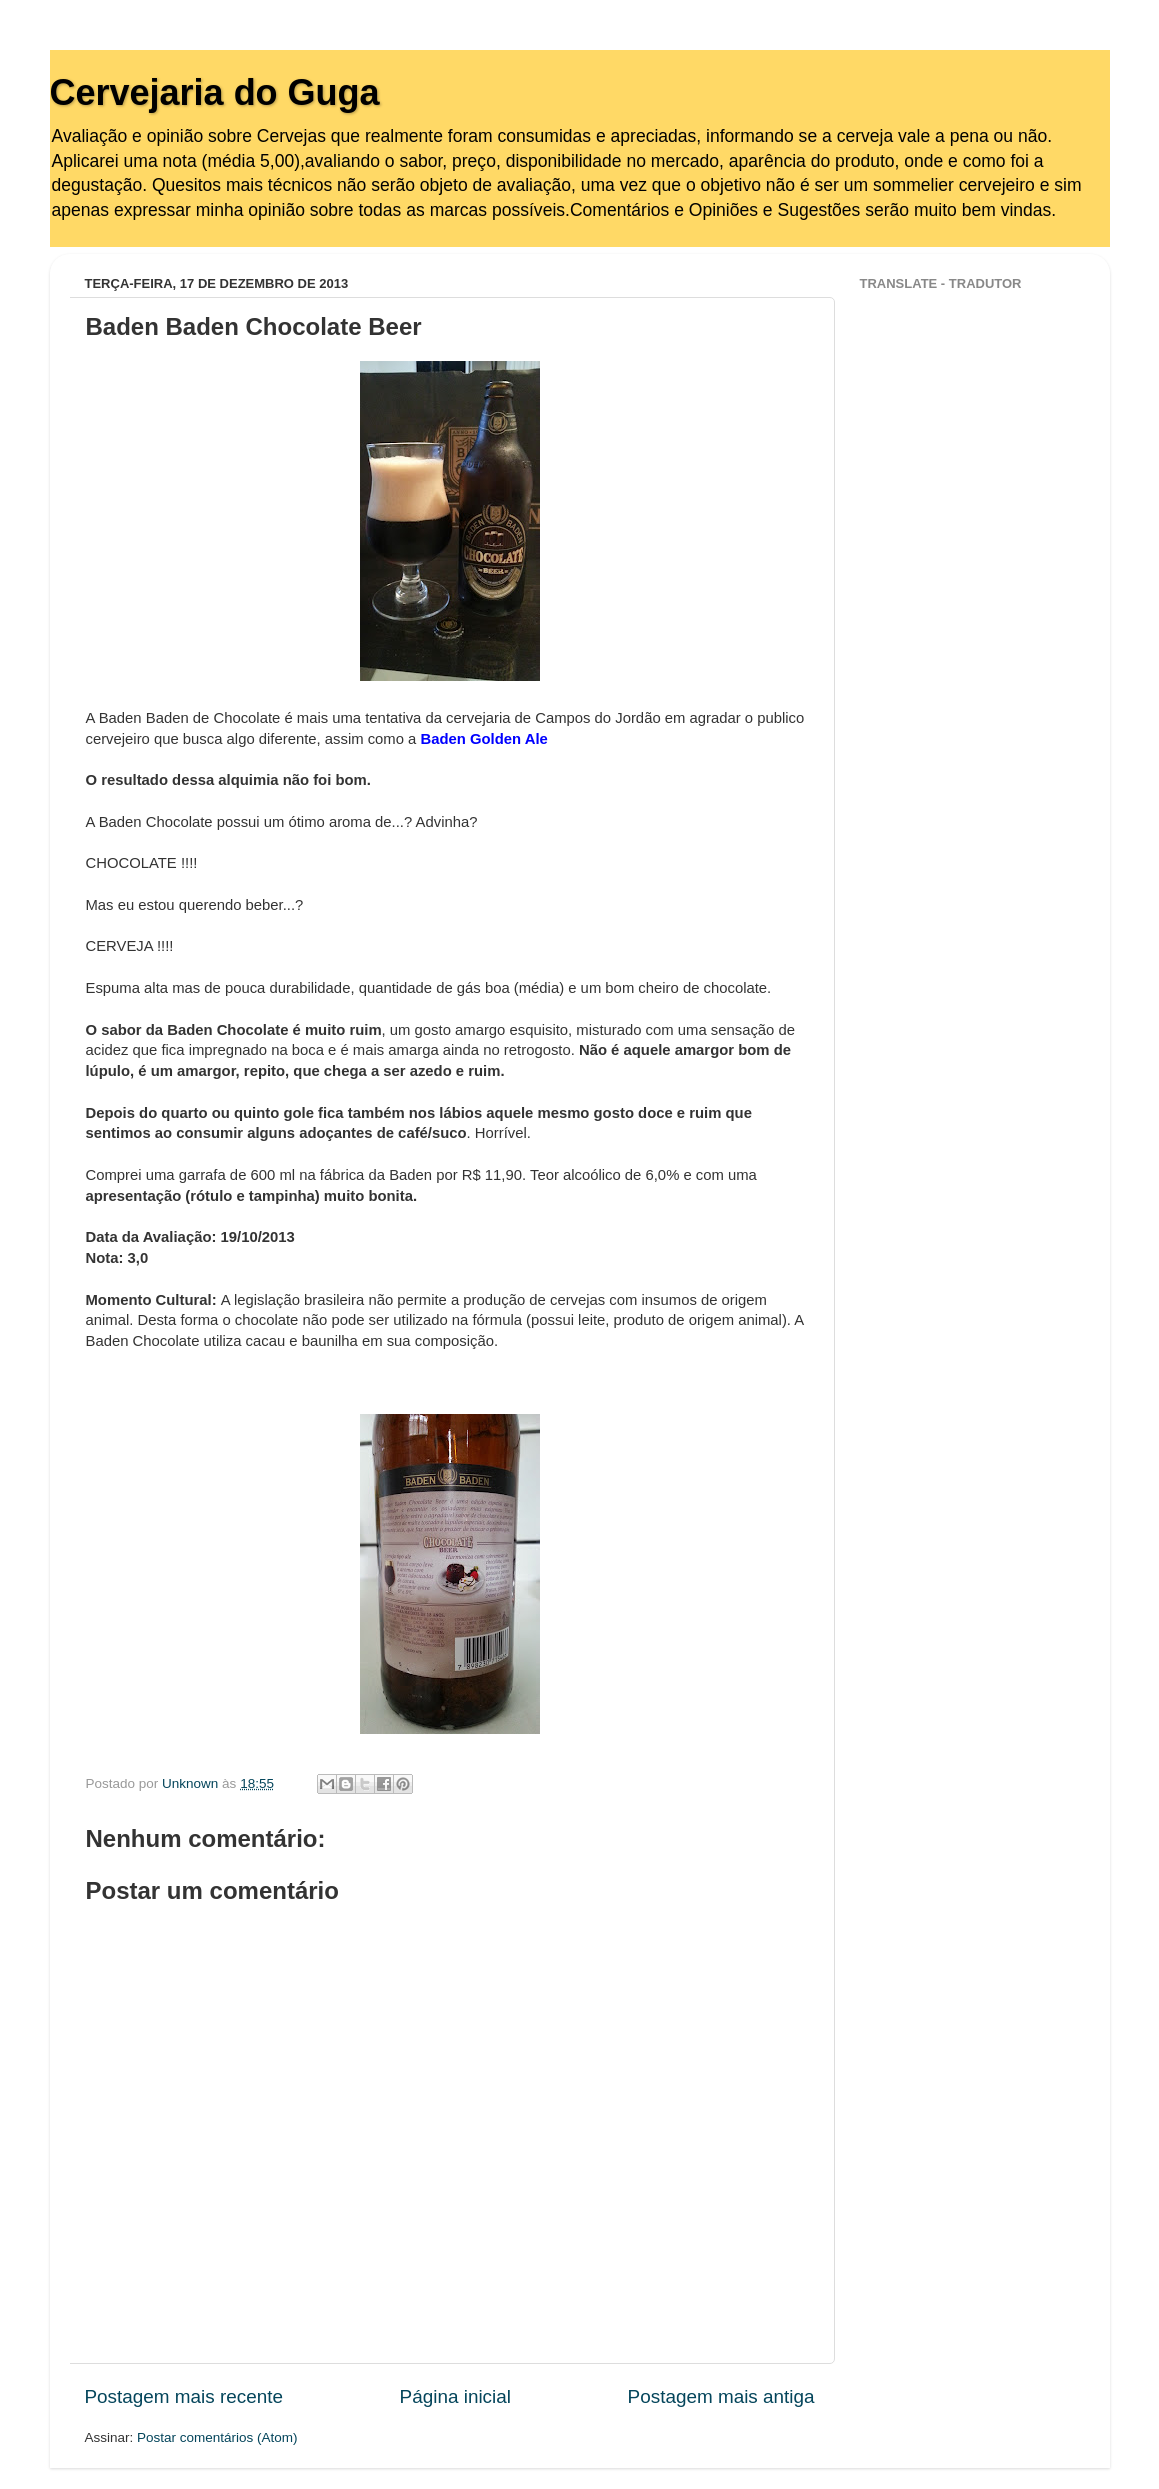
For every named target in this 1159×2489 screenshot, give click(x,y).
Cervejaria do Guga (215, 92)
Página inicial (455, 2396)
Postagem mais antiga (721, 2396)
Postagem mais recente (184, 2396)
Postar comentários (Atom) (217, 2437)
